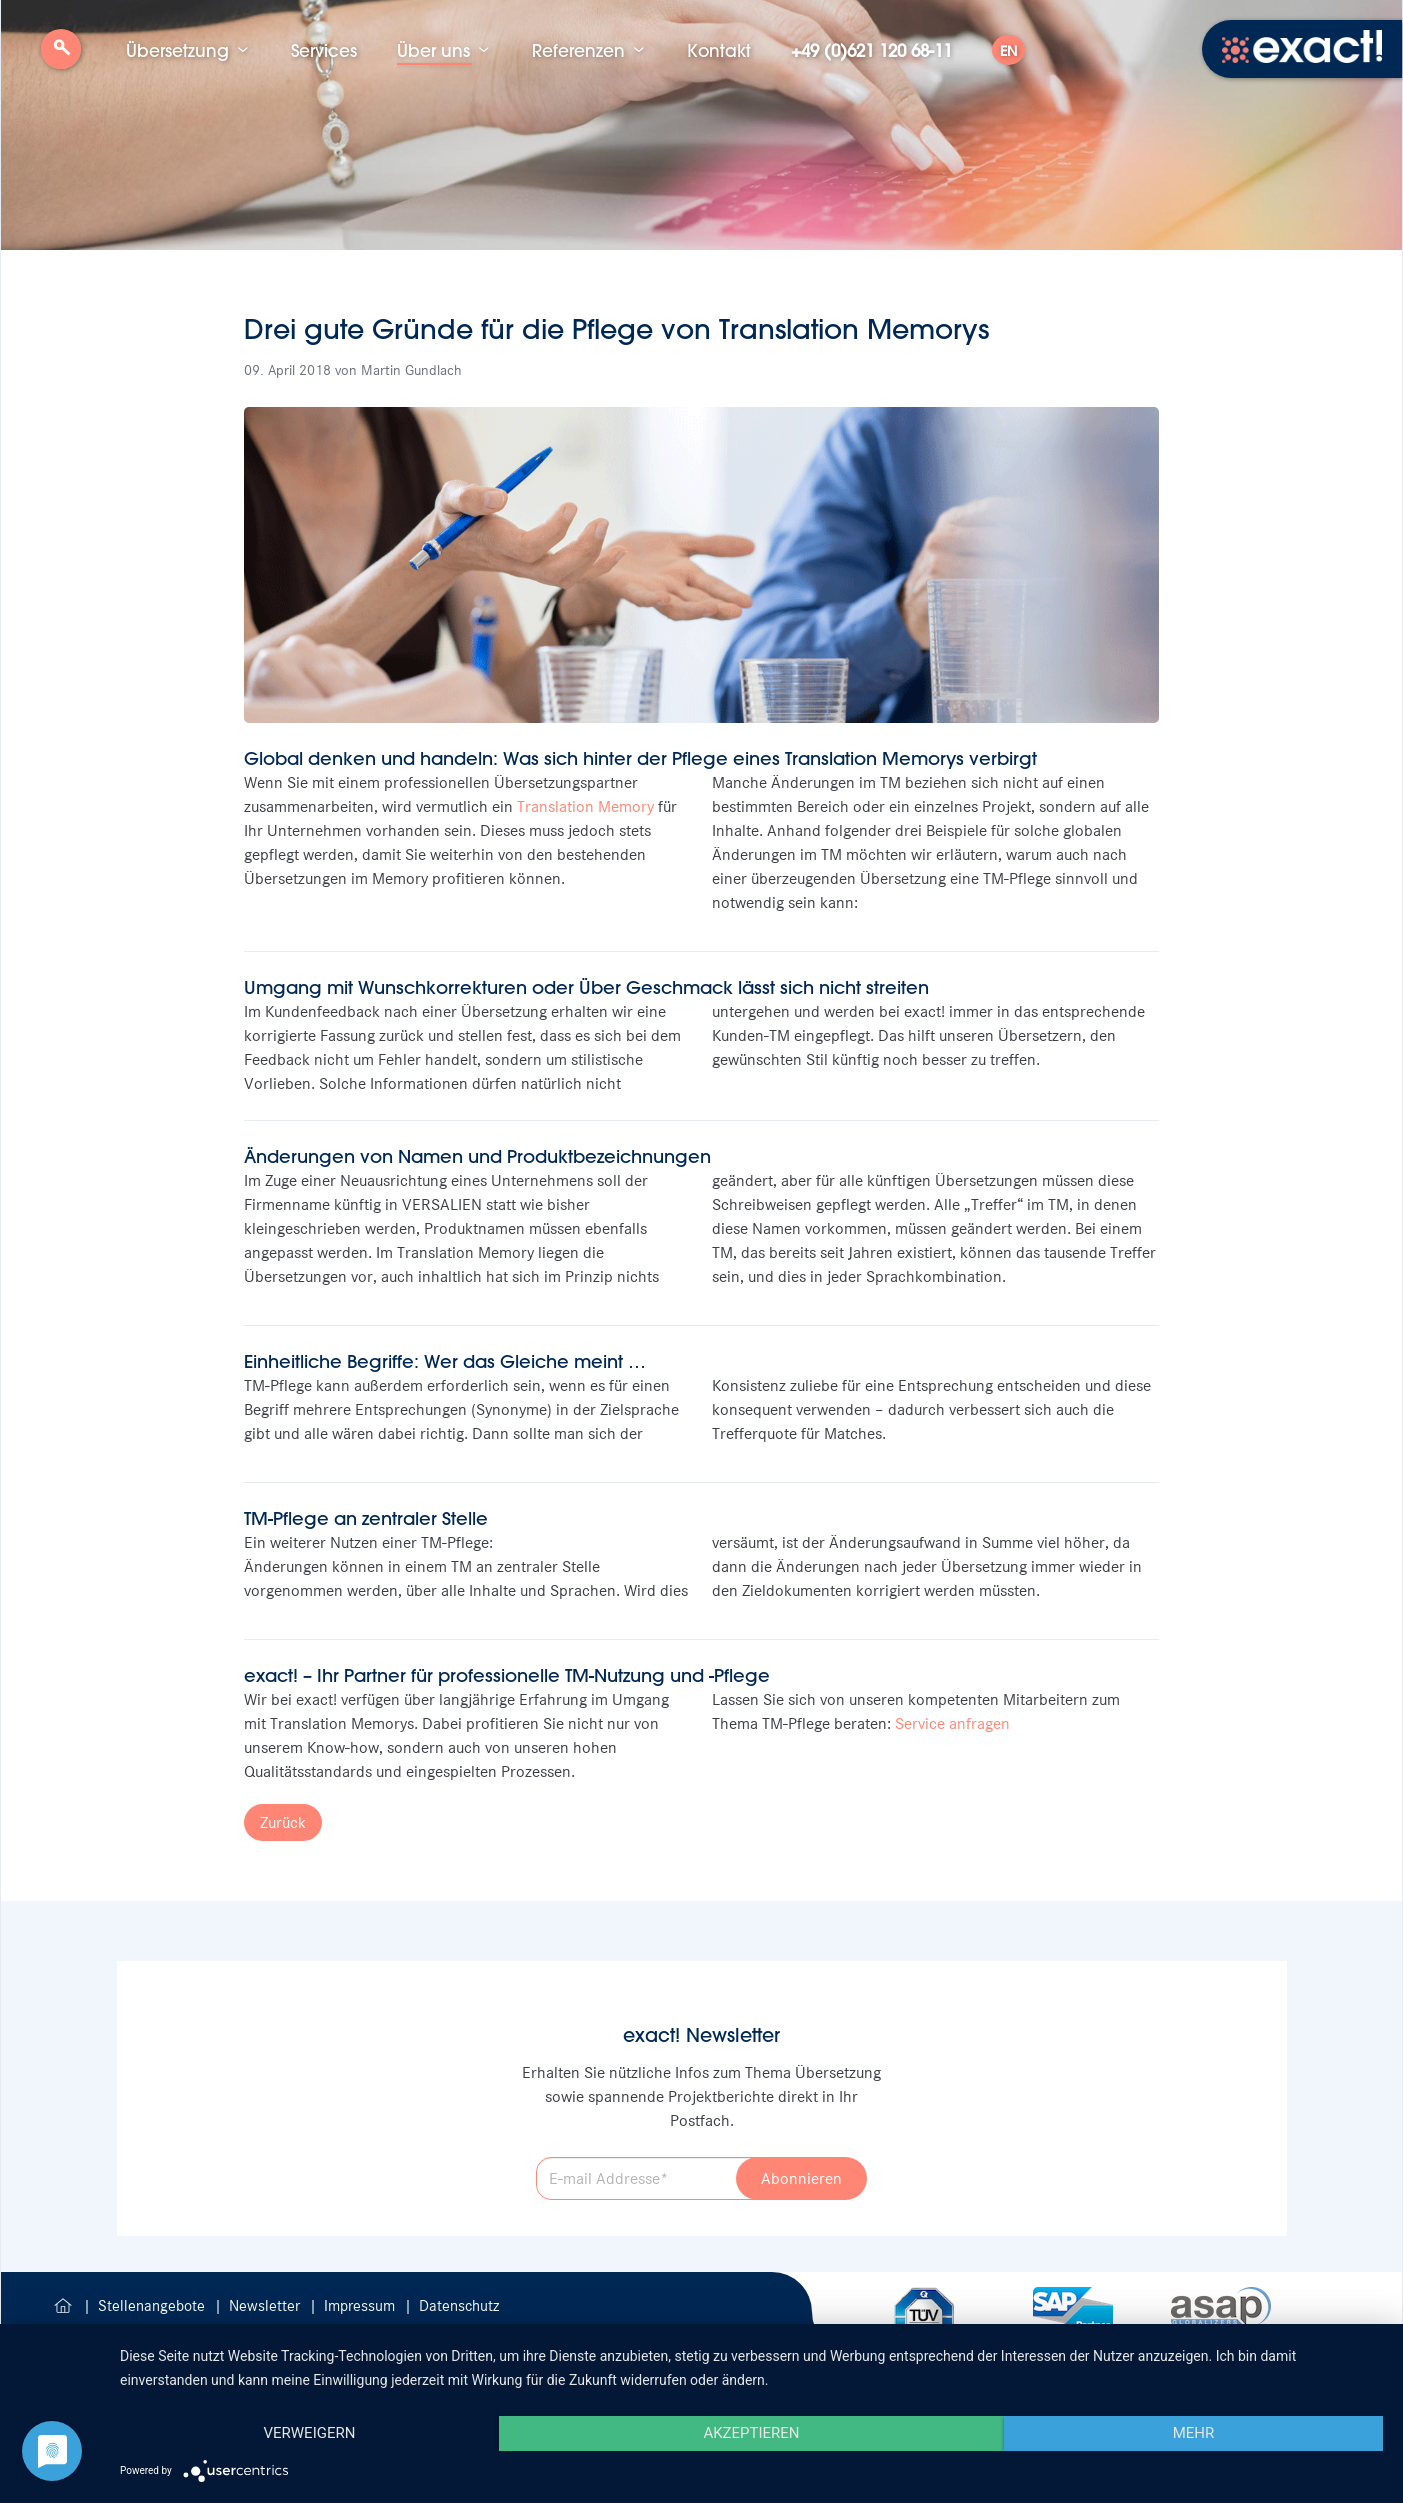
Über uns (433, 50)
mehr (1194, 2433)
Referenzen (578, 50)
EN (1008, 51)
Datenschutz (459, 2306)
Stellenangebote (153, 2306)
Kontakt (719, 50)
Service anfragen (952, 1723)
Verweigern (309, 2433)
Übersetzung (177, 50)
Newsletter (266, 2306)
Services (324, 50)
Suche (61, 56)
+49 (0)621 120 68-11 (871, 50)
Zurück (283, 1822)
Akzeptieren (751, 2433)
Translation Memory (585, 806)
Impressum (361, 2306)
